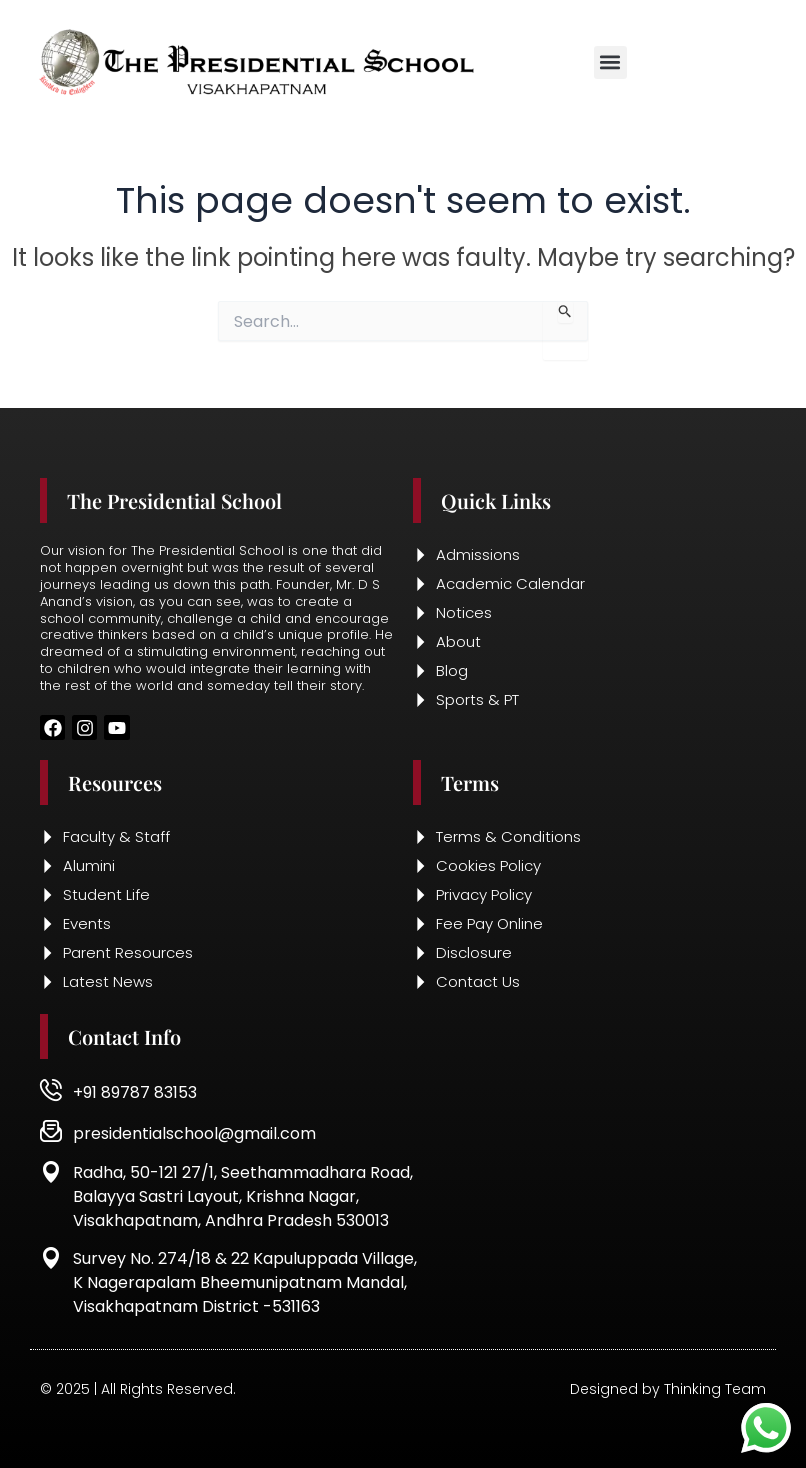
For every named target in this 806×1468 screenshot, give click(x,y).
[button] (610, 62)
